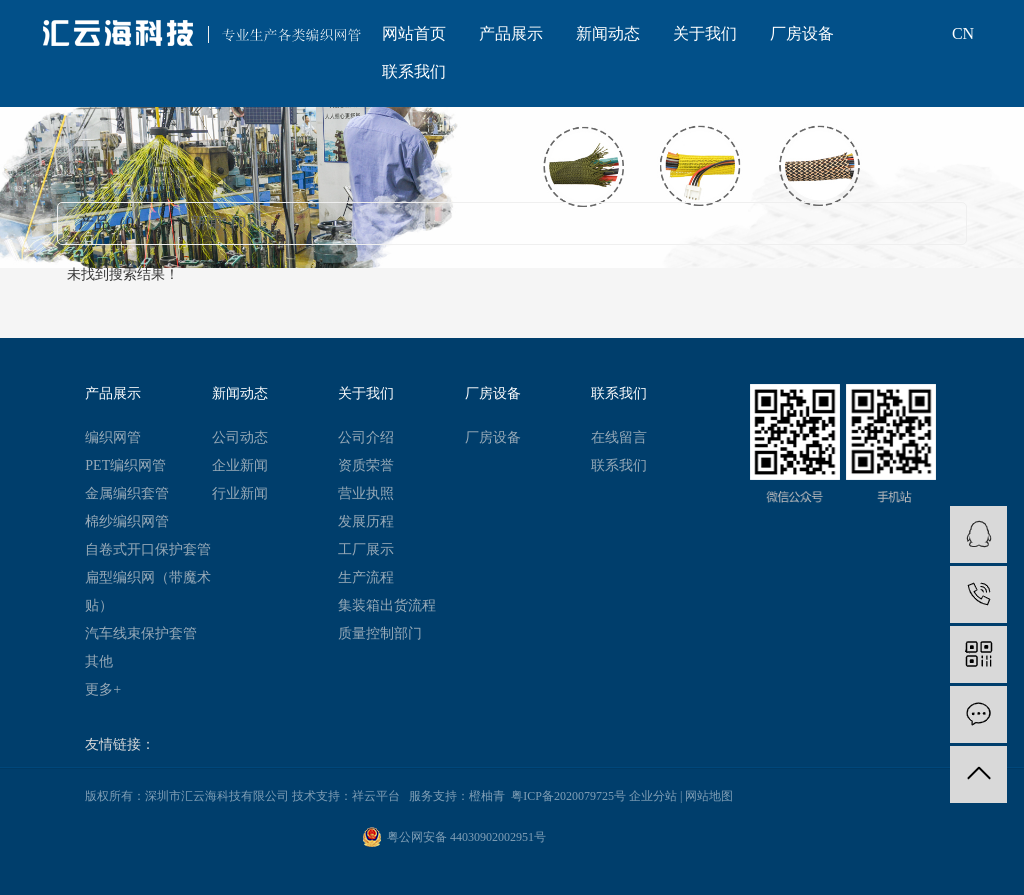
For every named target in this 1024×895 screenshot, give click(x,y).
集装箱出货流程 (387, 605)
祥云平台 (376, 796)
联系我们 (414, 71)
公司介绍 (366, 437)
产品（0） (114, 222)
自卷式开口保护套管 (148, 549)
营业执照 (366, 493)
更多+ (103, 689)
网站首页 (414, 33)
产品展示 (511, 33)
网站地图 (709, 796)
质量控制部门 (380, 633)
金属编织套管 (127, 493)
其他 (99, 661)
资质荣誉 (366, 465)
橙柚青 (487, 796)
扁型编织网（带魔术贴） (148, 591)
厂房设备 (802, 33)
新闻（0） (226, 222)
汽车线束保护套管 (141, 633)
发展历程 (366, 521)
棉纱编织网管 (127, 521)
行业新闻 (240, 493)
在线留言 (619, 437)
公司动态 (240, 437)
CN (963, 33)
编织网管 (113, 437)
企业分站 (653, 796)
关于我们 (705, 33)
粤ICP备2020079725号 (568, 796)
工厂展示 (366, 549)
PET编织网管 (125, 465)
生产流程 (366, 577)
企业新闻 (240, 465)
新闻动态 (608, 33)
